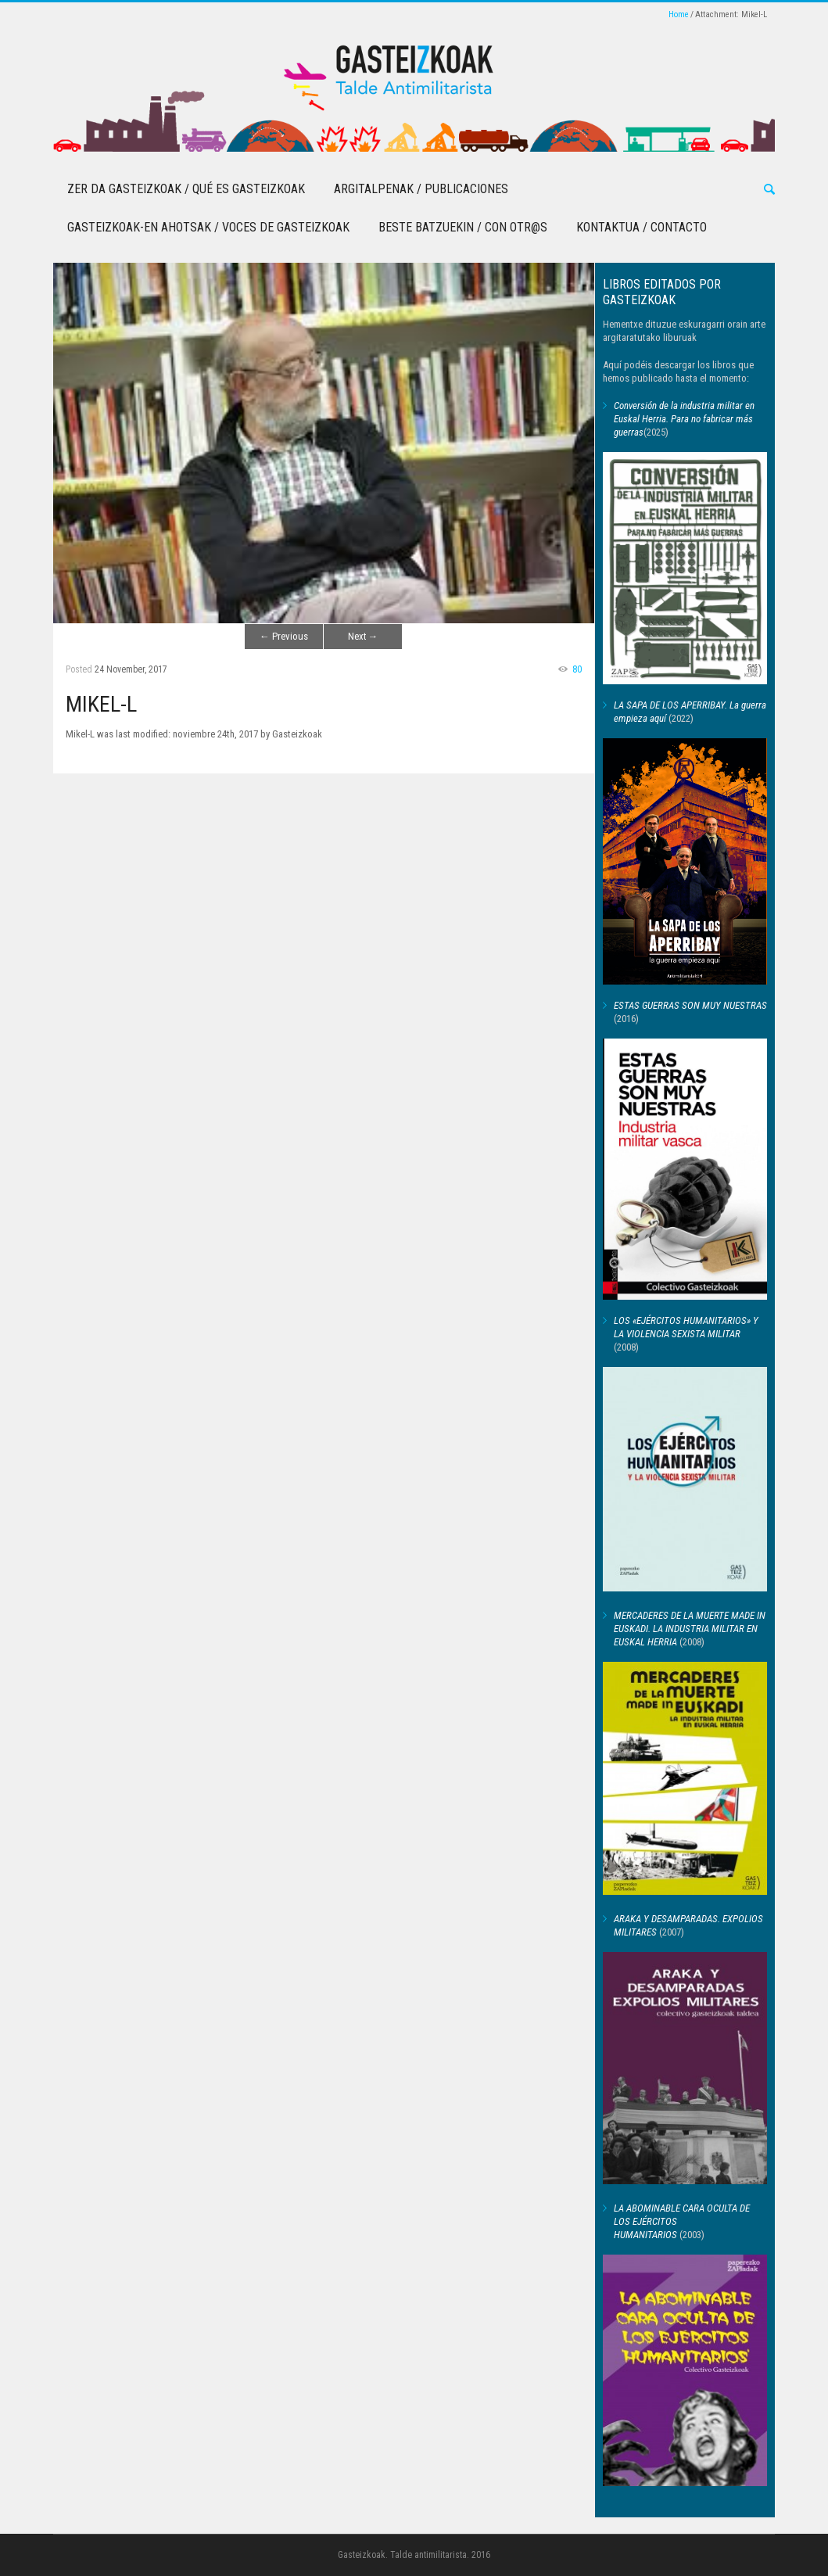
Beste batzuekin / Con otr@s (462, 227)
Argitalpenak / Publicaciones (421, 188)
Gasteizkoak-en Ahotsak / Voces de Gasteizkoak (208, 227)
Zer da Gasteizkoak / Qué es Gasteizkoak (186, 188)
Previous (284, 636)
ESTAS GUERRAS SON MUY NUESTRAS (690, 1005)
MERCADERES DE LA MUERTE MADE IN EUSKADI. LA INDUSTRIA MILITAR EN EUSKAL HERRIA (689, 1628)
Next (362, 636)
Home (678, 14)
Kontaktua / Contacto (641, 227)
